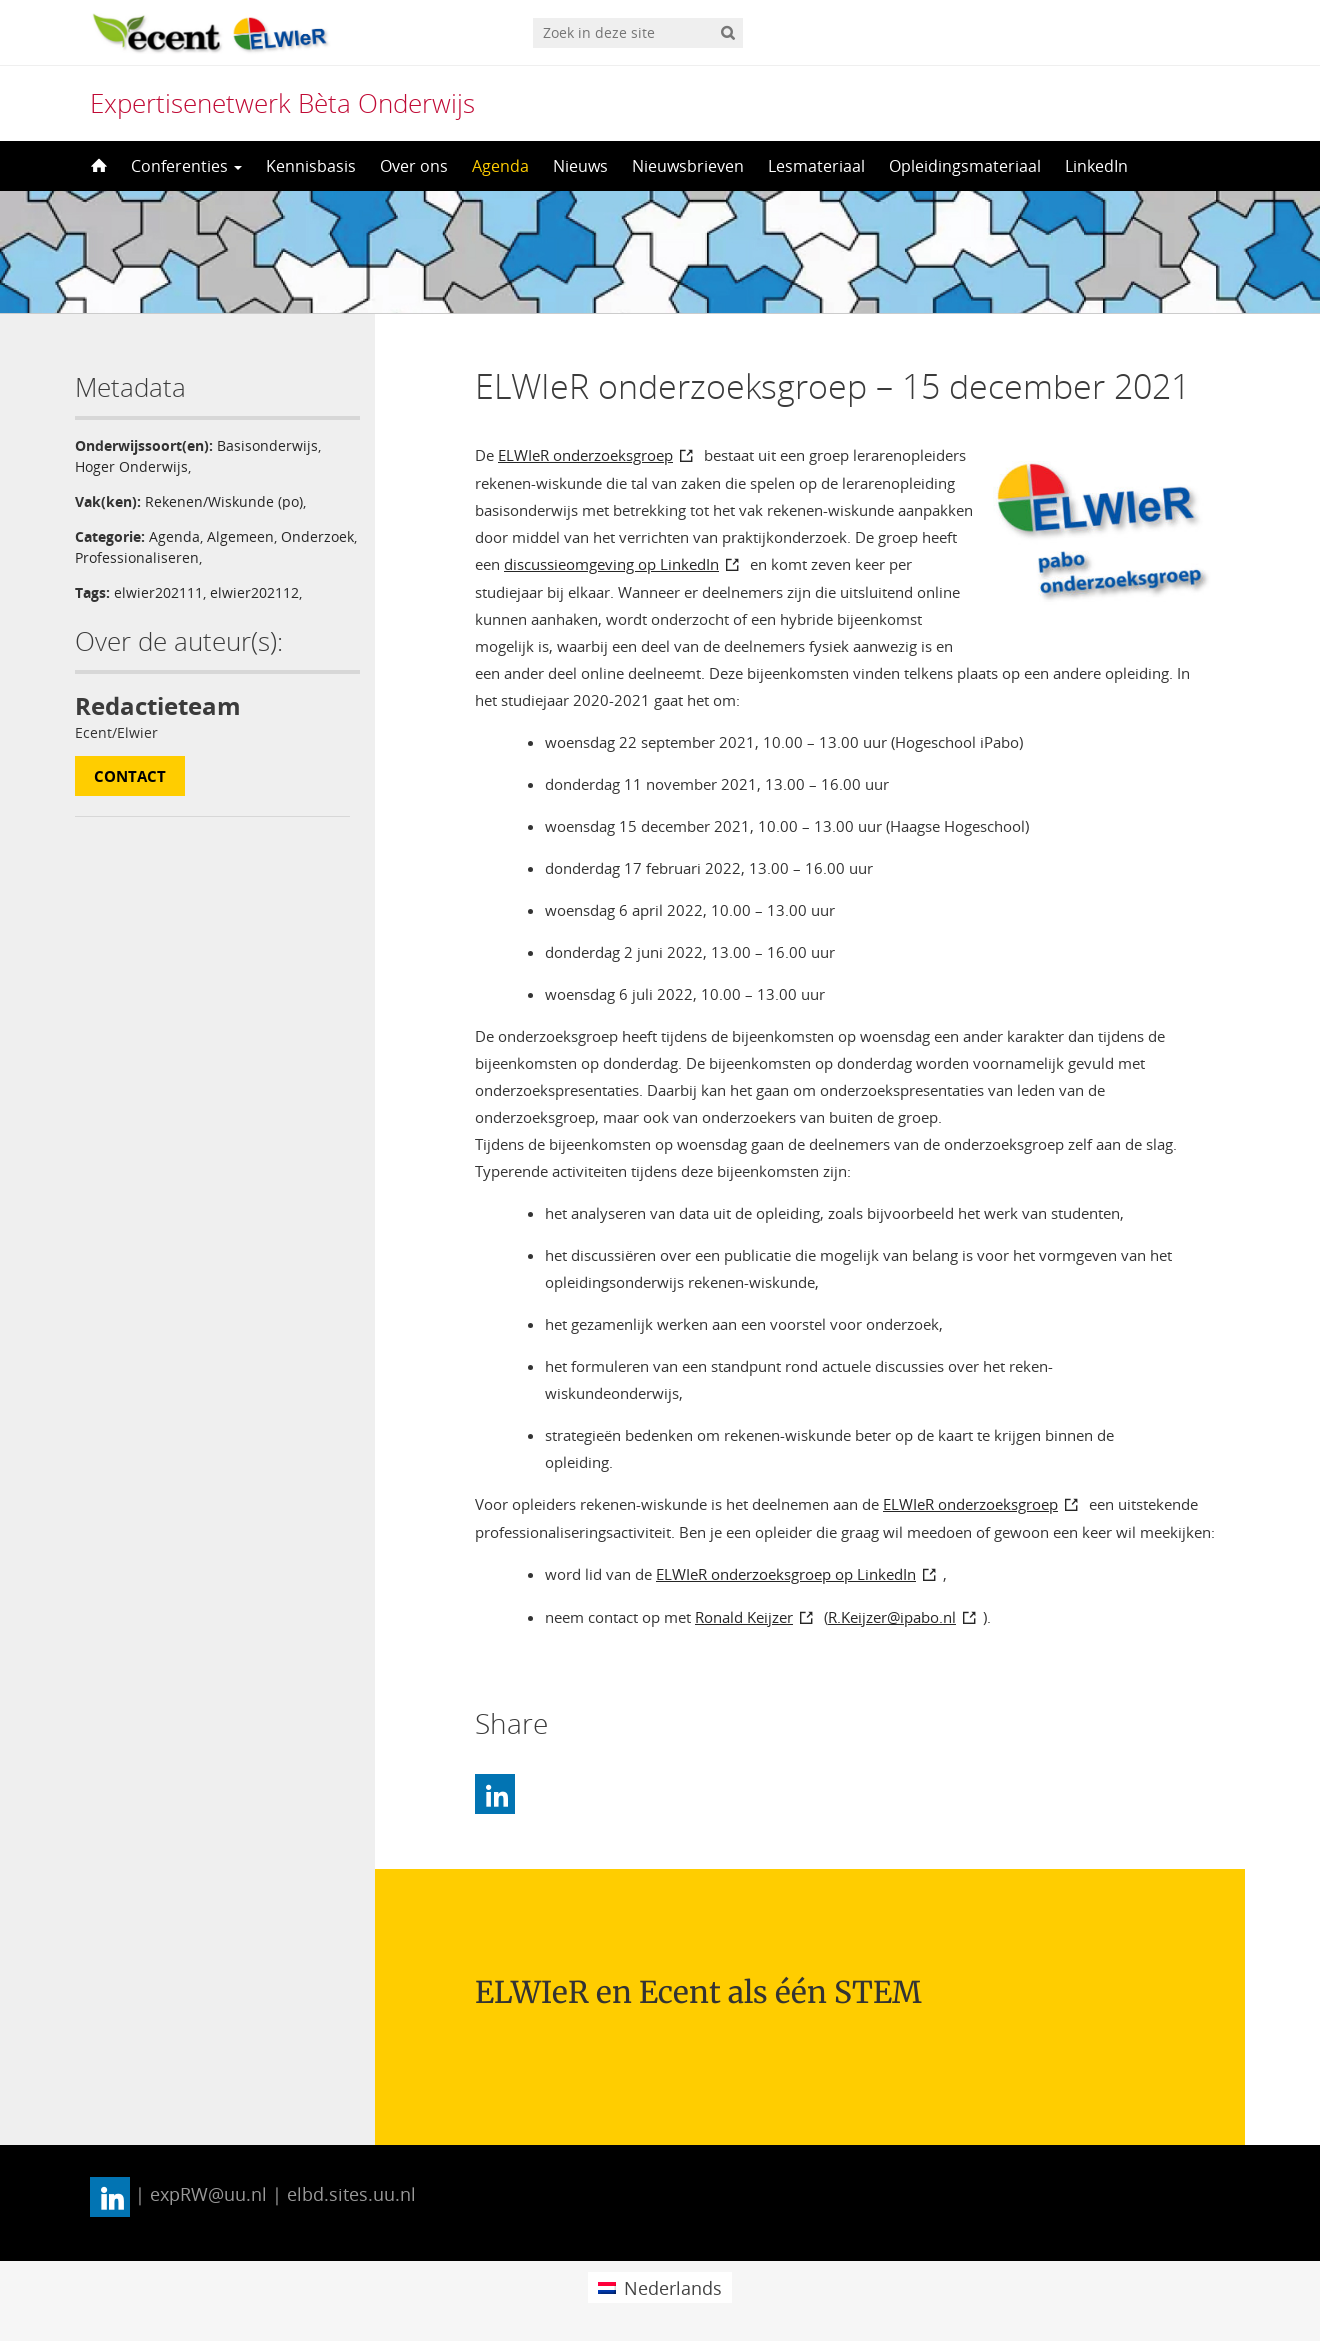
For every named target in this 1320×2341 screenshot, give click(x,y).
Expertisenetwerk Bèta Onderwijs (282, 103)
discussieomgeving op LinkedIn (611, 564)
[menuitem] (659, 2287)
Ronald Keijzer (744, 1617)
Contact (130, 776)
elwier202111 (158, 592)
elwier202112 (254, 592)
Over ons (414, 166)
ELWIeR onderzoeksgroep (585, 455)
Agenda (500, 166)
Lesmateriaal (816, 166)
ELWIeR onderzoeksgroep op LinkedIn (786, 1574)
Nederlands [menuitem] (673, 2288)
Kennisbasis (311, 166)
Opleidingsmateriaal (965, 166)
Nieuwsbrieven (688, 166)
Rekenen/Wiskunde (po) (224, 501)
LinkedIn (1096, 166)
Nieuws (580, 166)
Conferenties (186, 166)
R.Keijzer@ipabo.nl (892, 1617)
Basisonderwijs (267, 445)
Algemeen (240, 536)
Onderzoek (317, 536)
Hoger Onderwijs (131, 466)
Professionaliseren (137, 557)
